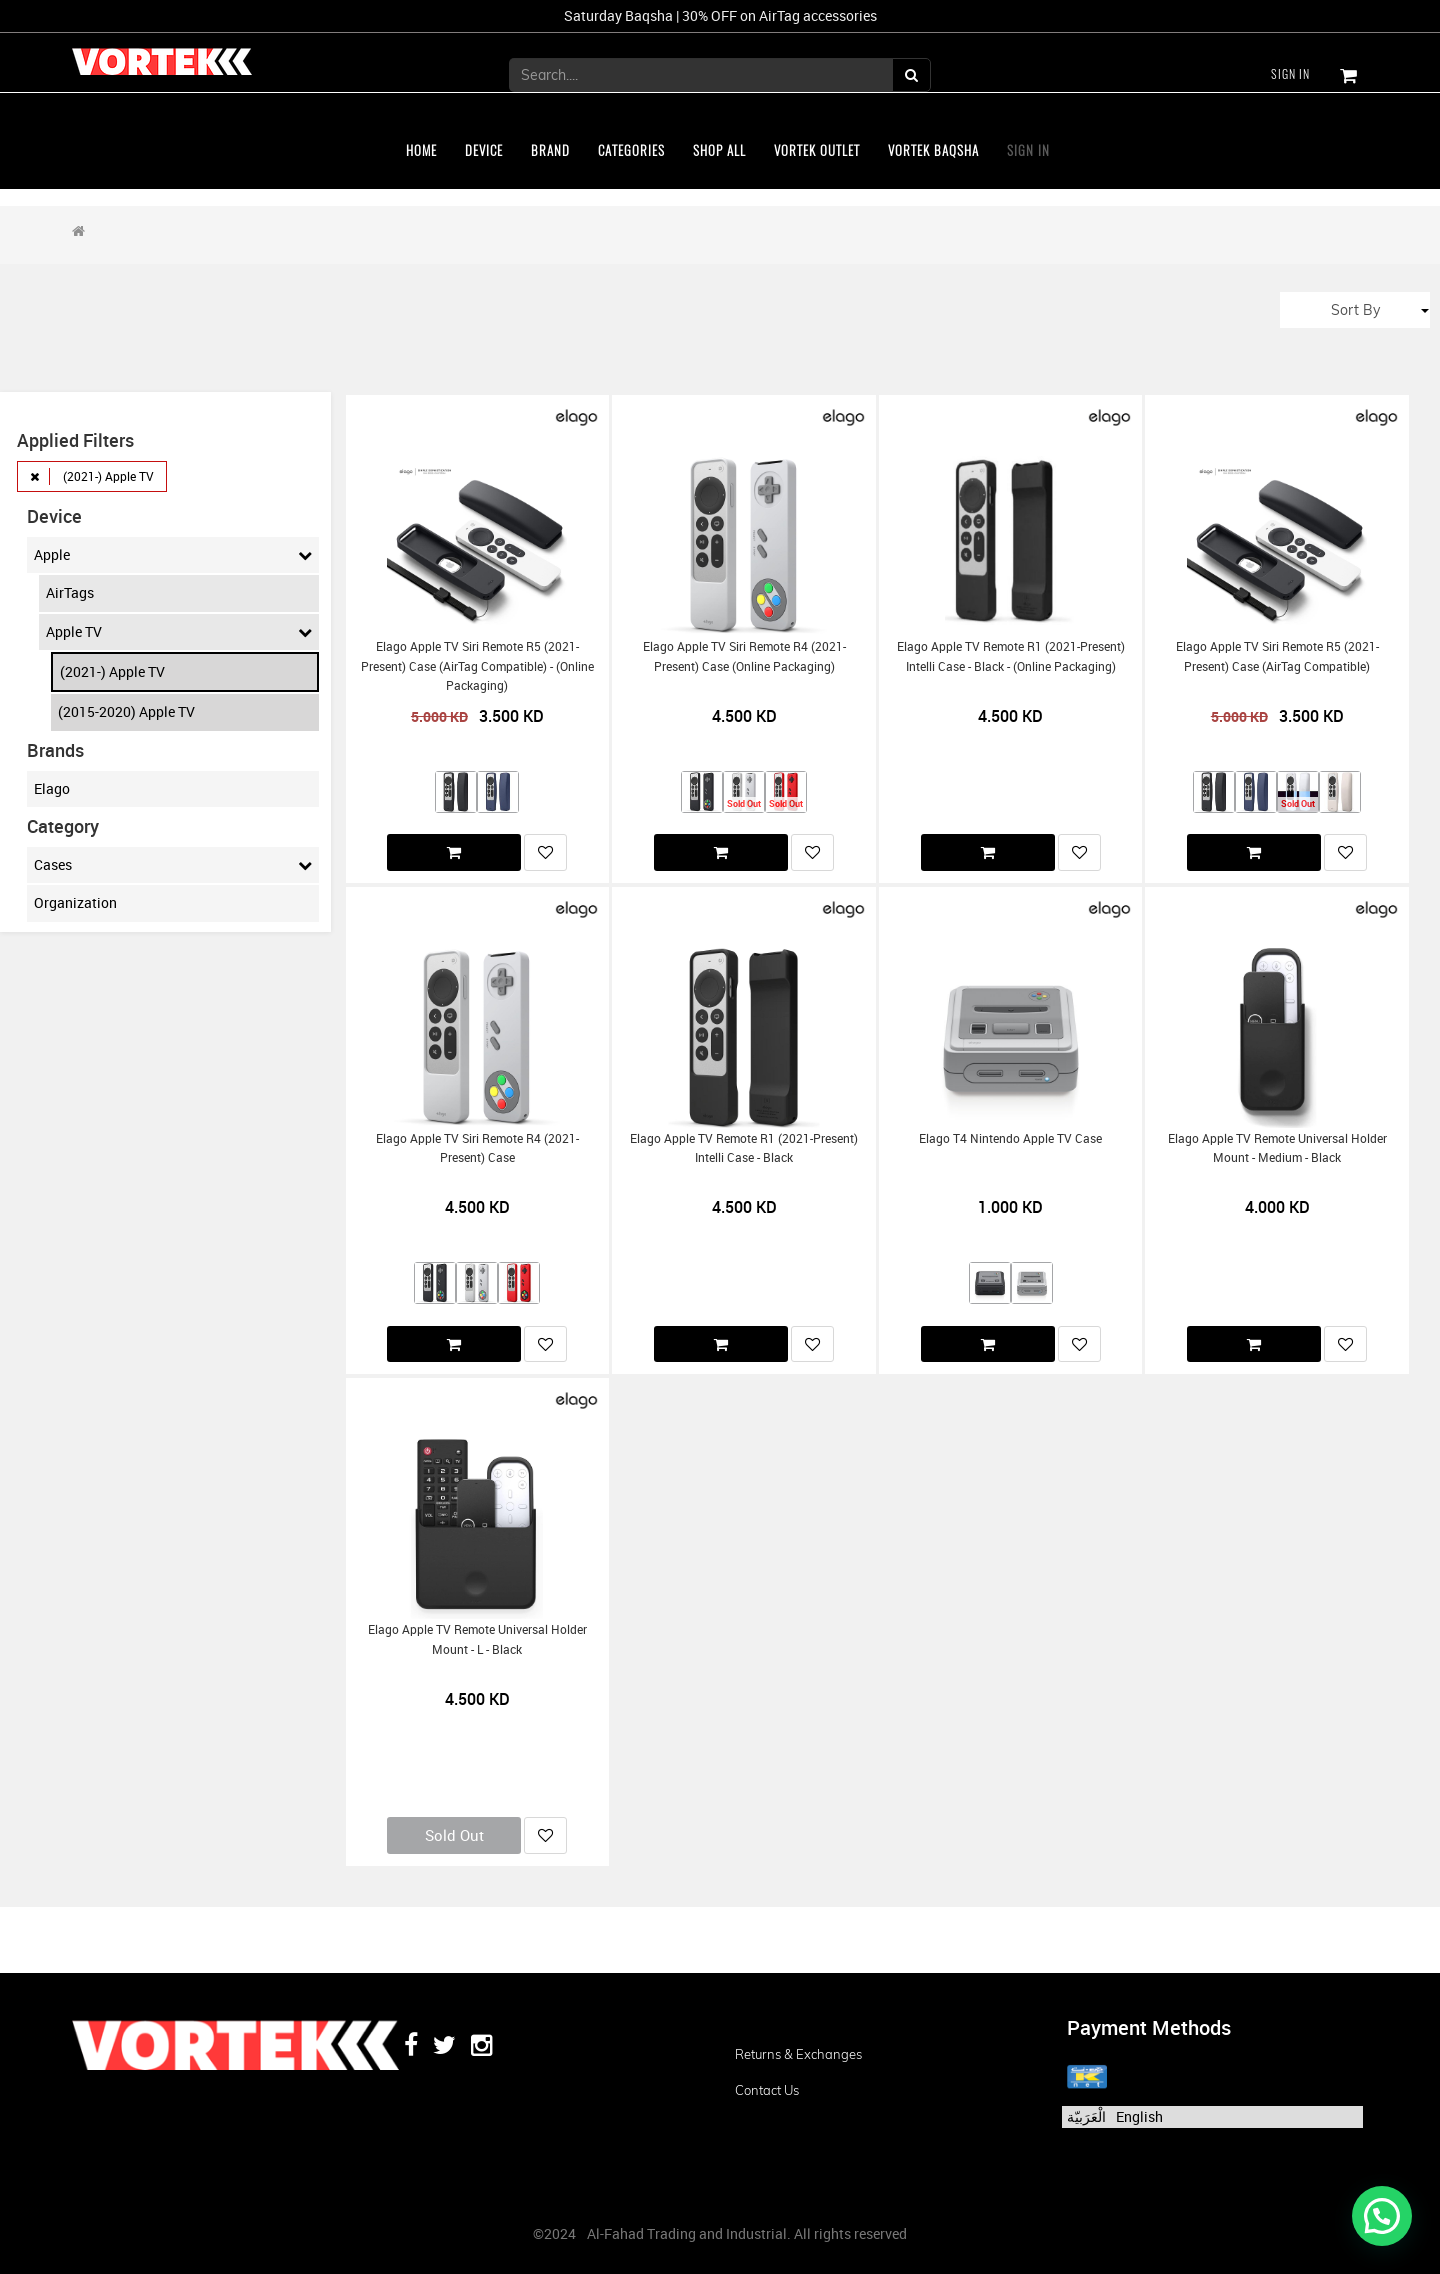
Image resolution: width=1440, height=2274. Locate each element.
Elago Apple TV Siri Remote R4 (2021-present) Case (477, 1148)
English (1139, 2116)
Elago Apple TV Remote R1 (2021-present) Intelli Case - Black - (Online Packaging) (1011, 656)
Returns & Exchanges (798, 2054)
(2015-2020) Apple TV (126, 711)
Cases (173, 865)
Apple (173, 555)
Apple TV (179, 632)
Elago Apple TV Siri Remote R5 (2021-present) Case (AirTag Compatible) (1277, 656)
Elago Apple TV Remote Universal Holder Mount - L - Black (477, 1639)
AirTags (70, 592)
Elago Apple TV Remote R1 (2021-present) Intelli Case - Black (744, 1148)
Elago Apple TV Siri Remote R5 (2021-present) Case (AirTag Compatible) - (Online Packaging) (477, 666)
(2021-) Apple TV (112, 671)
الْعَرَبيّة (1086, 2116)
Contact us (767, 2090)
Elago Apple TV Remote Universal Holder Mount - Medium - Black (1277, 1148)
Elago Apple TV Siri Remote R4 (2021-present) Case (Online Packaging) (744, 656)
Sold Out (454, 1835)
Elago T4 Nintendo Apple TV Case (1010, 1138)
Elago (52, 788)
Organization (75, 902)
